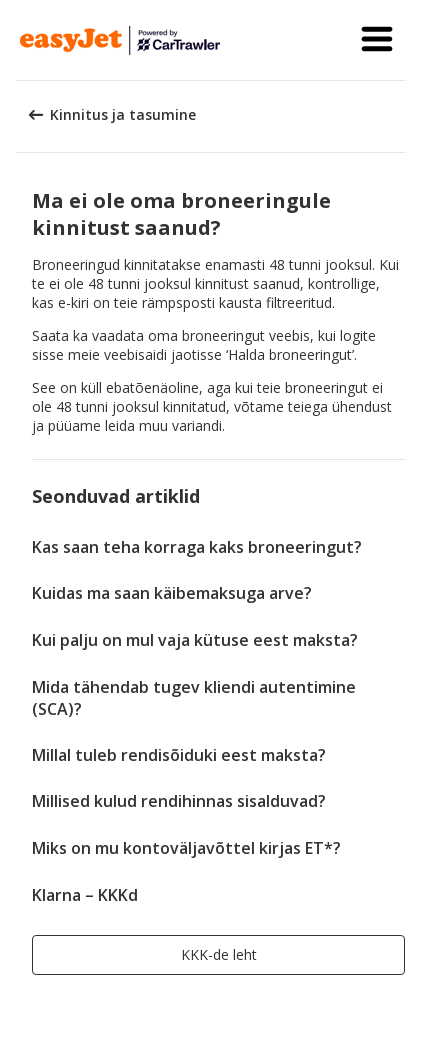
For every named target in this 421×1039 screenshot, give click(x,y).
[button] (377, 40)
